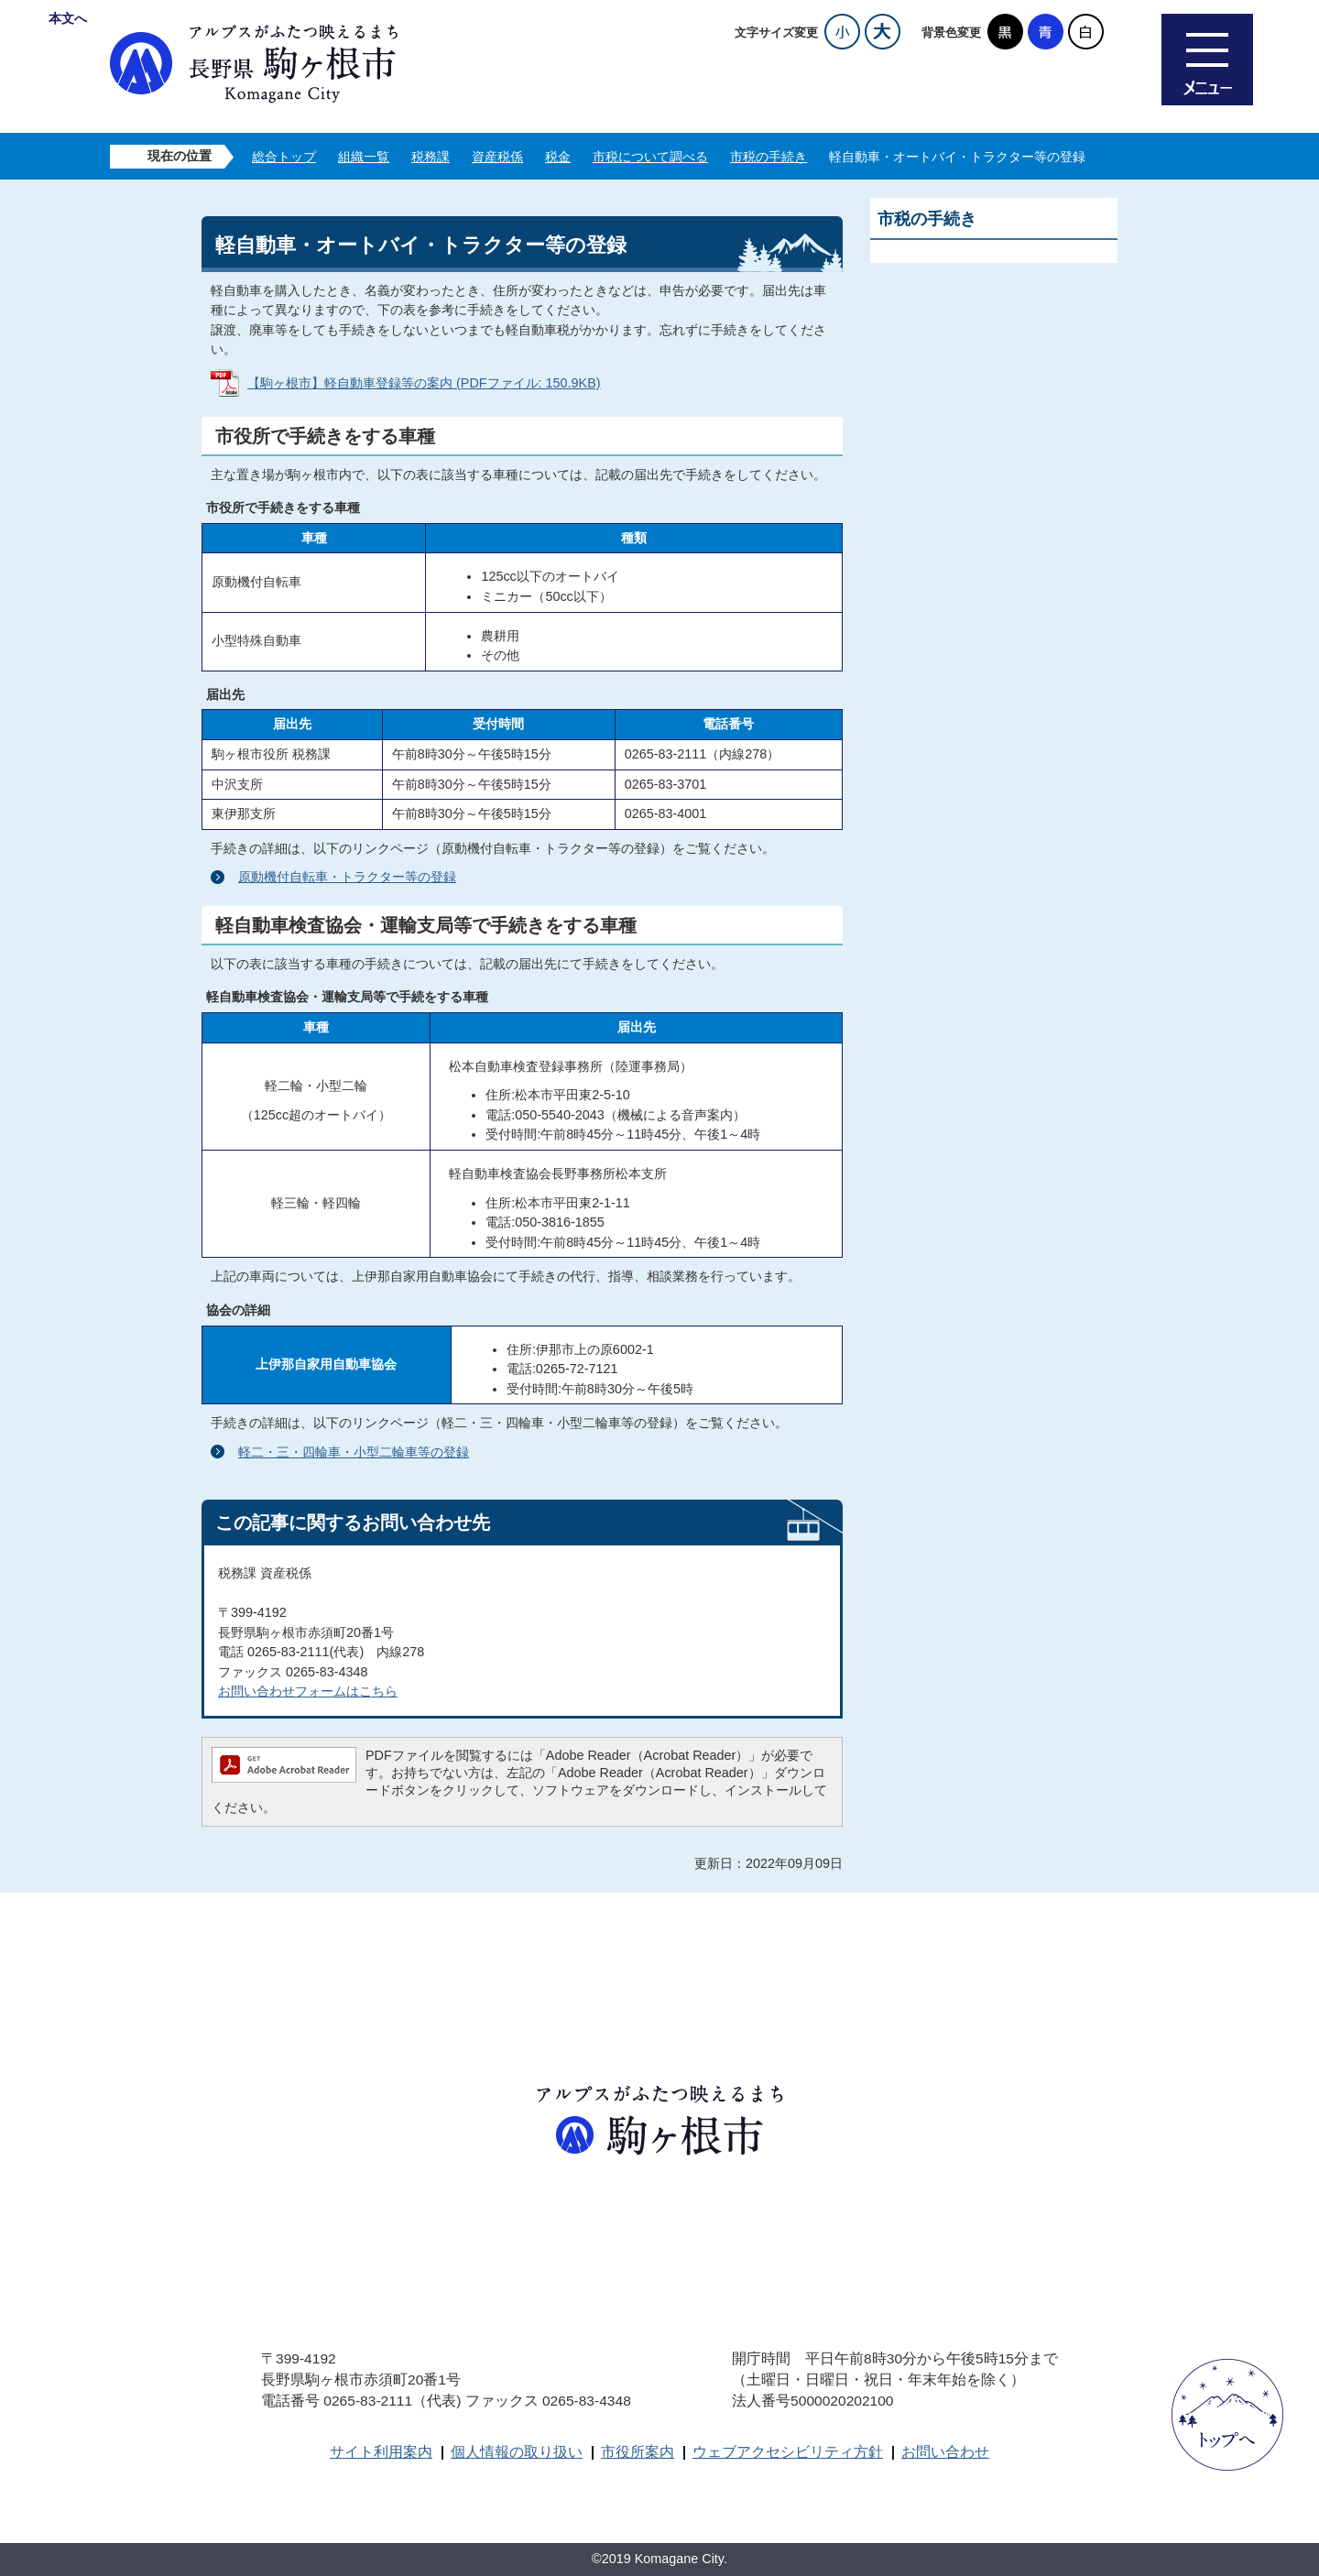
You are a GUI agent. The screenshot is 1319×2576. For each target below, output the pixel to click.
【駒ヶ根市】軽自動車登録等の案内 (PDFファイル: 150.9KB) (424, 383)
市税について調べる (650, 156)
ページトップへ (1227, 2414)
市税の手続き (768, 156)
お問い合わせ (945, 2452)
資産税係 (497, 156)
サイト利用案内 (381, 2452)
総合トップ (284, 156)
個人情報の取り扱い (517, 2452)
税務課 (430, 156)
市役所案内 (637, 2452)
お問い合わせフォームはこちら (308, 1691)
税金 (558, 156)
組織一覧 (363, 156)
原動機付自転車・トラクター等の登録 (347, 876)
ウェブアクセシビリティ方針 (787, 2452)
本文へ (68, 18)
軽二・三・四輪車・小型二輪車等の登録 (353, 1452)
